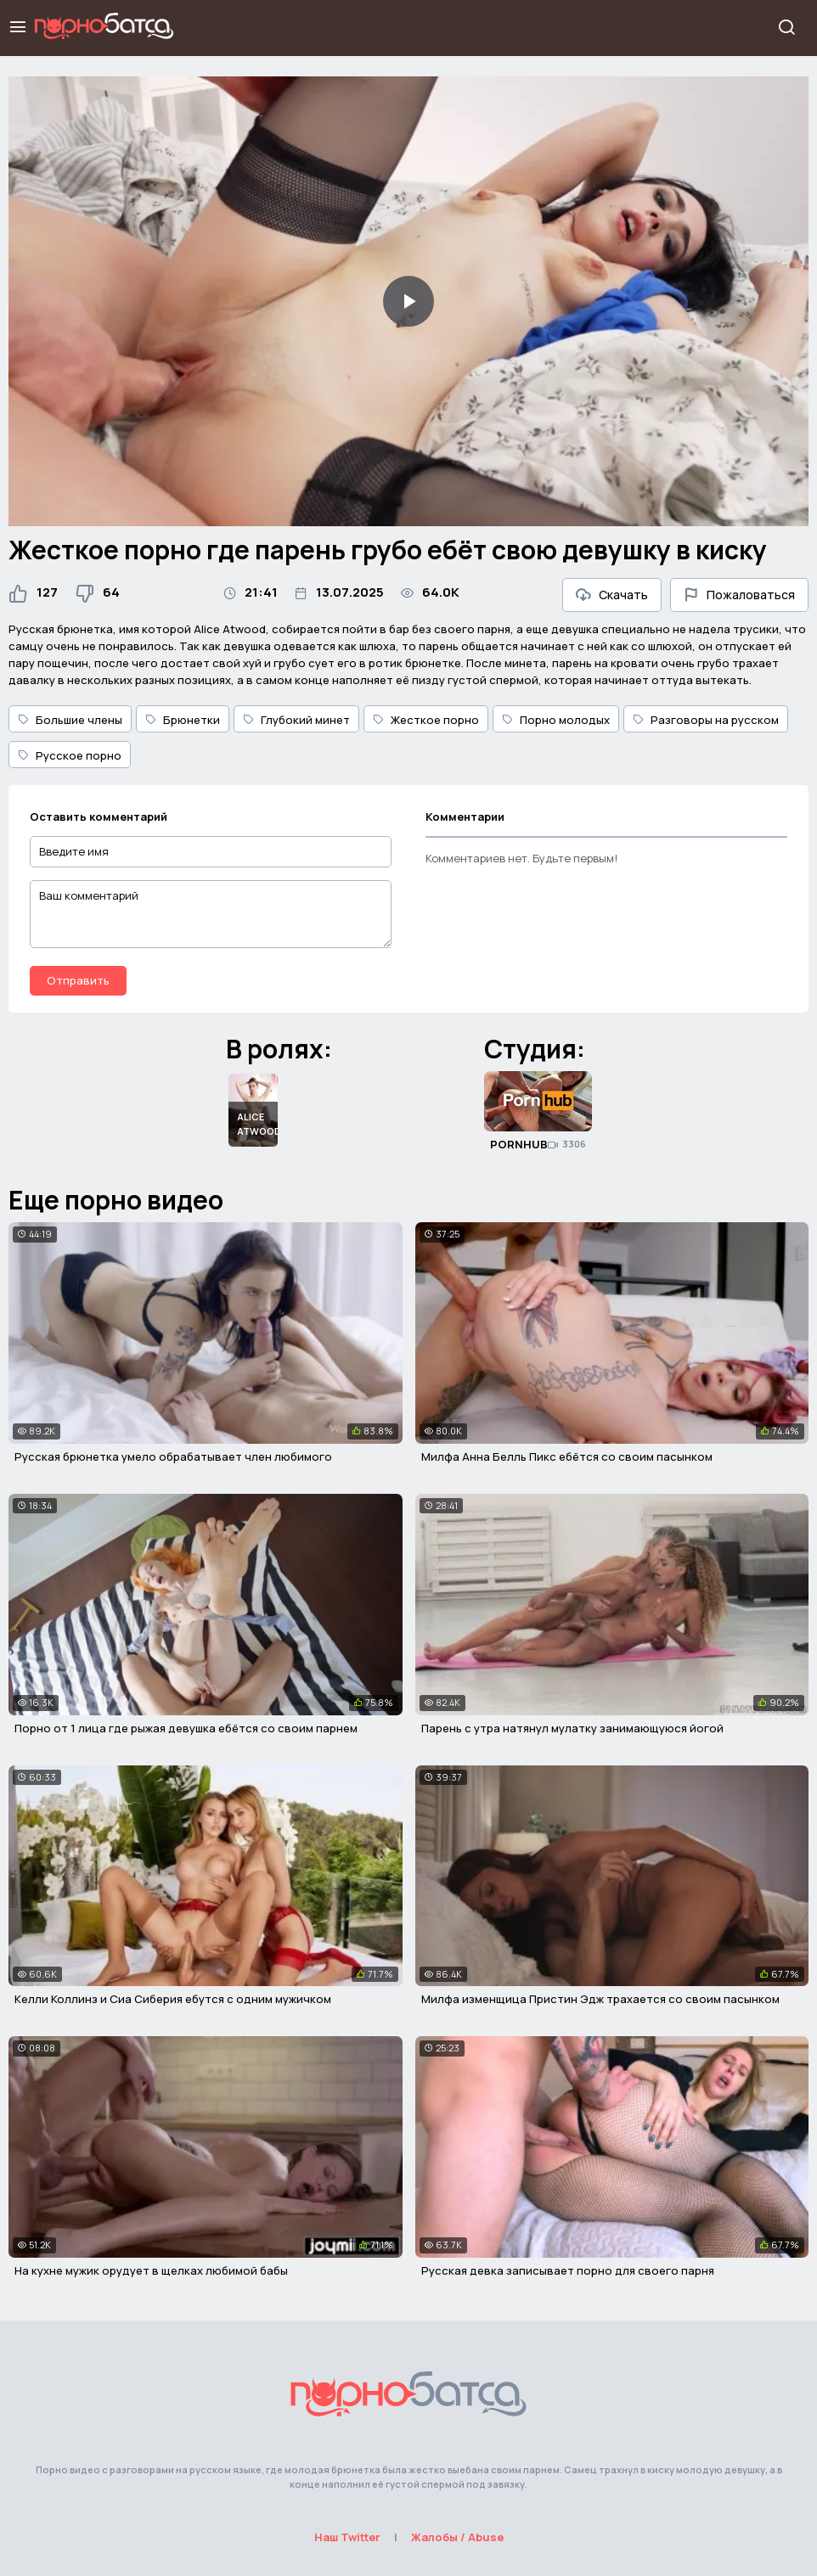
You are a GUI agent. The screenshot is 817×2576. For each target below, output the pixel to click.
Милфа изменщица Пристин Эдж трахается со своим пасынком (600, 1998)
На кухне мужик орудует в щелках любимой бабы (151, 2270)
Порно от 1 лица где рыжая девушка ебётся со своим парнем (186, 1728)
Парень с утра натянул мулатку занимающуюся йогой (572, 1728)
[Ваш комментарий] (211, 914)
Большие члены (70, 719)
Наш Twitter (347, 2537)
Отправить (78, 980)
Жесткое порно (426, 719)
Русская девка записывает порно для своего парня (567, 2270)
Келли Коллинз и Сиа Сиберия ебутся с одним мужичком (172, 1998)
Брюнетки (182, 719)
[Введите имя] (211, 851)
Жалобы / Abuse (457, 2537)
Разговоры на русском (706, 719)
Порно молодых (556, 719)
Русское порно (69, 755)
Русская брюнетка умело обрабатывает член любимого (173, 1456)
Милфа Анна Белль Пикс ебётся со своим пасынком (567, 1456)
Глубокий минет (296, 719)
